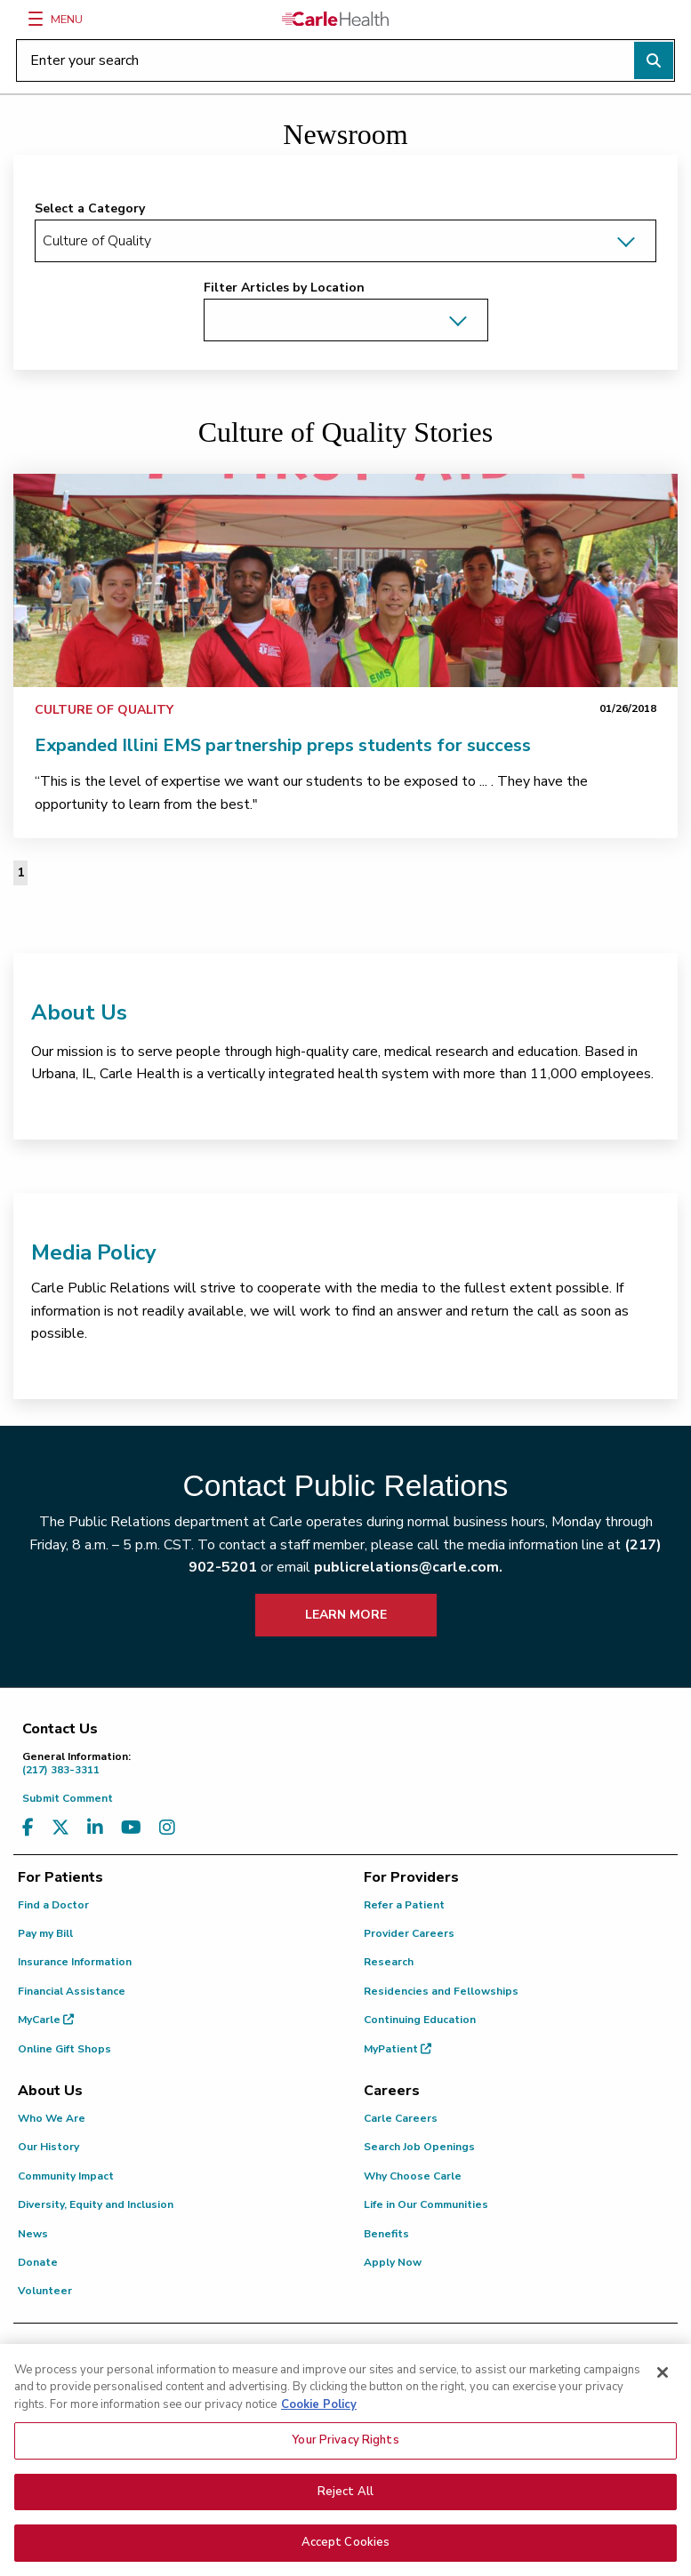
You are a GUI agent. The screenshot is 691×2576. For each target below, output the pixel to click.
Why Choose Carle (413, 2176)
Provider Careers (409, 1933)
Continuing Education (420, 2019)
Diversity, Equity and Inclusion (95, 2204)
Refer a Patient (404, 1905)
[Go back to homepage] (335, 19)
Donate (38, 2262)
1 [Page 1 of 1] (20, 872)
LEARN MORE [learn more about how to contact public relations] (346, 1614)
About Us (79, 1012)
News (33, 2234)
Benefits (386, 2234)
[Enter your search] (345, 60)
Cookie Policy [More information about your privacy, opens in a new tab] (319, 2440)
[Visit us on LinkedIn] (95, 1828)
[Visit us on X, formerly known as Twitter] (60, 1828)
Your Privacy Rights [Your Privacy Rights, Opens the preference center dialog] (345, 2476)
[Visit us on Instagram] (167, 1828)
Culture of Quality (104, 709)
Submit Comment (67, 1798)
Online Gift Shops (64, 2049)
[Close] (662, 2408)
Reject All (345, 2527)
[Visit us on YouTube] (131, 1828)
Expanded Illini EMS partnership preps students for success (283, 745)
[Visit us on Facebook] (28, 1828)
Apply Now (393, 2262)
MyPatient (397, 2049)
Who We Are (51, 2118)
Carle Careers (401, 2118)
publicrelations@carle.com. (408, 1567)
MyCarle (46, 2019)
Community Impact (66, 2176)
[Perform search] (653, 60)
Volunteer (45, 2291)
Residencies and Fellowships (441, 1991)
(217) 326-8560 (574, 2374)
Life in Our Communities (426, 2204)
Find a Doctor (53, 1905)
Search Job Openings (419, 2147)
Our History (48, 2147)
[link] (345, 580)
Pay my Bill (45, 1933)
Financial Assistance (71, 1991)
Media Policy (94, 1252)
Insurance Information (75, 1962)
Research (389, 1962)
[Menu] (35, 19)
